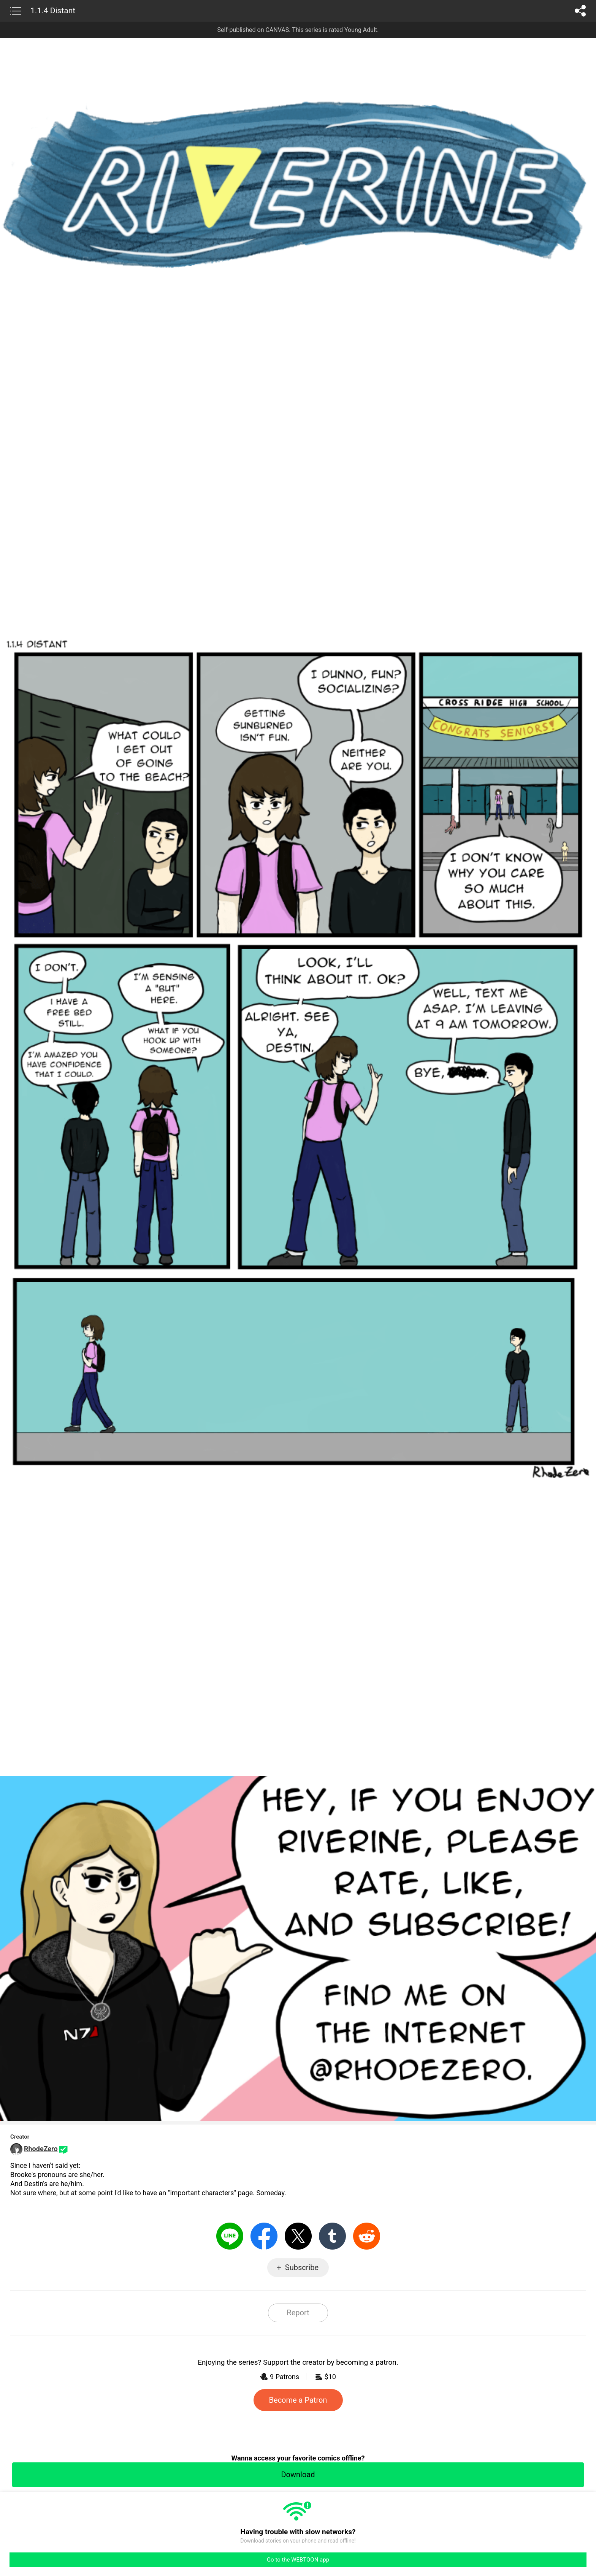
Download (298, 2474)
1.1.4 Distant (52, 10)
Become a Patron (298, 2400)
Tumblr (332, 2236)
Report (298, 2312)
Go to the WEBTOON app (298, 2559)
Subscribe (302, 2267)
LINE (229, 2236)
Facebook (263, 2236)
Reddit (366, 2236)
